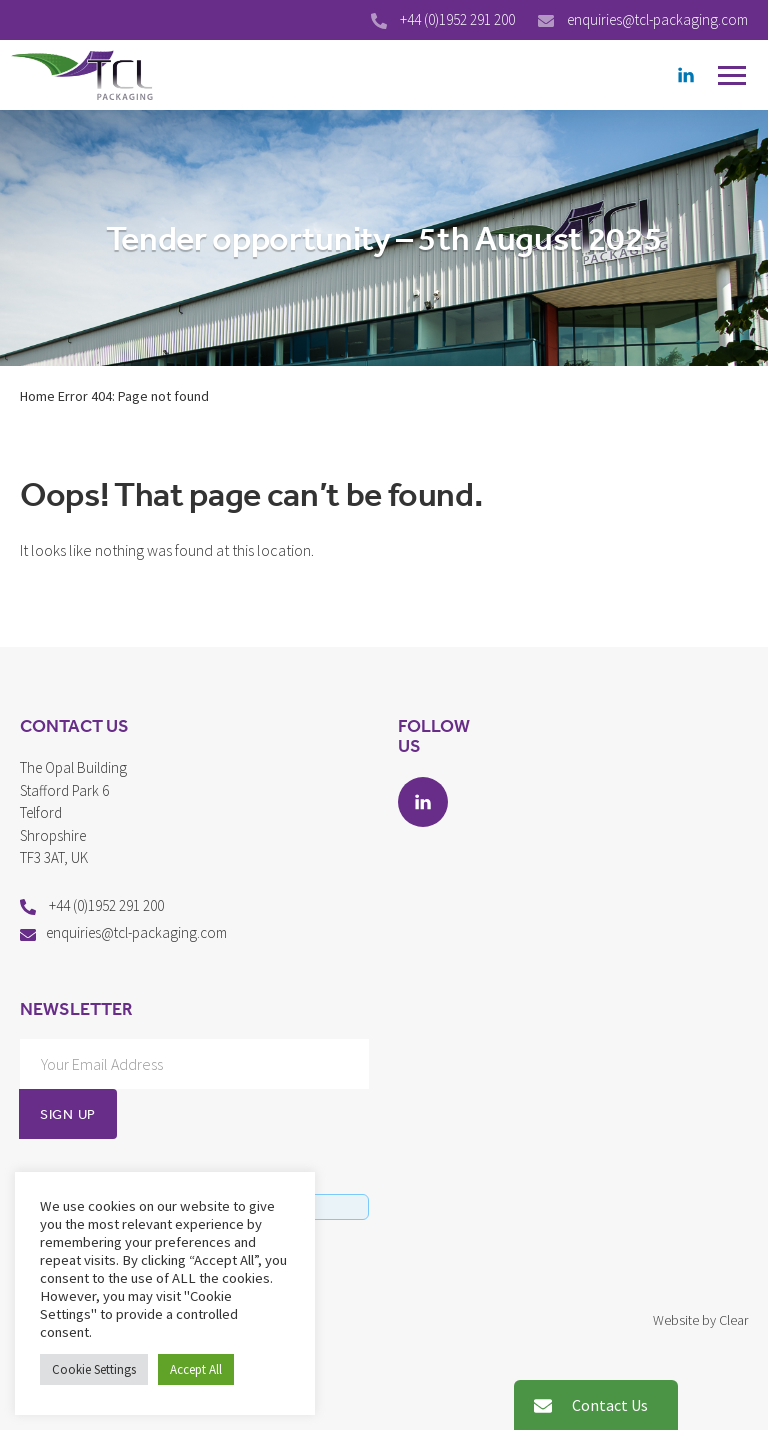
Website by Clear (700, 1320)
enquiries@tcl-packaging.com (657, 19)
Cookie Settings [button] (94, 1369)
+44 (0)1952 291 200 (459, 19)
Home (37, 396)
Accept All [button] (196, 1369)
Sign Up (68, 1114)
